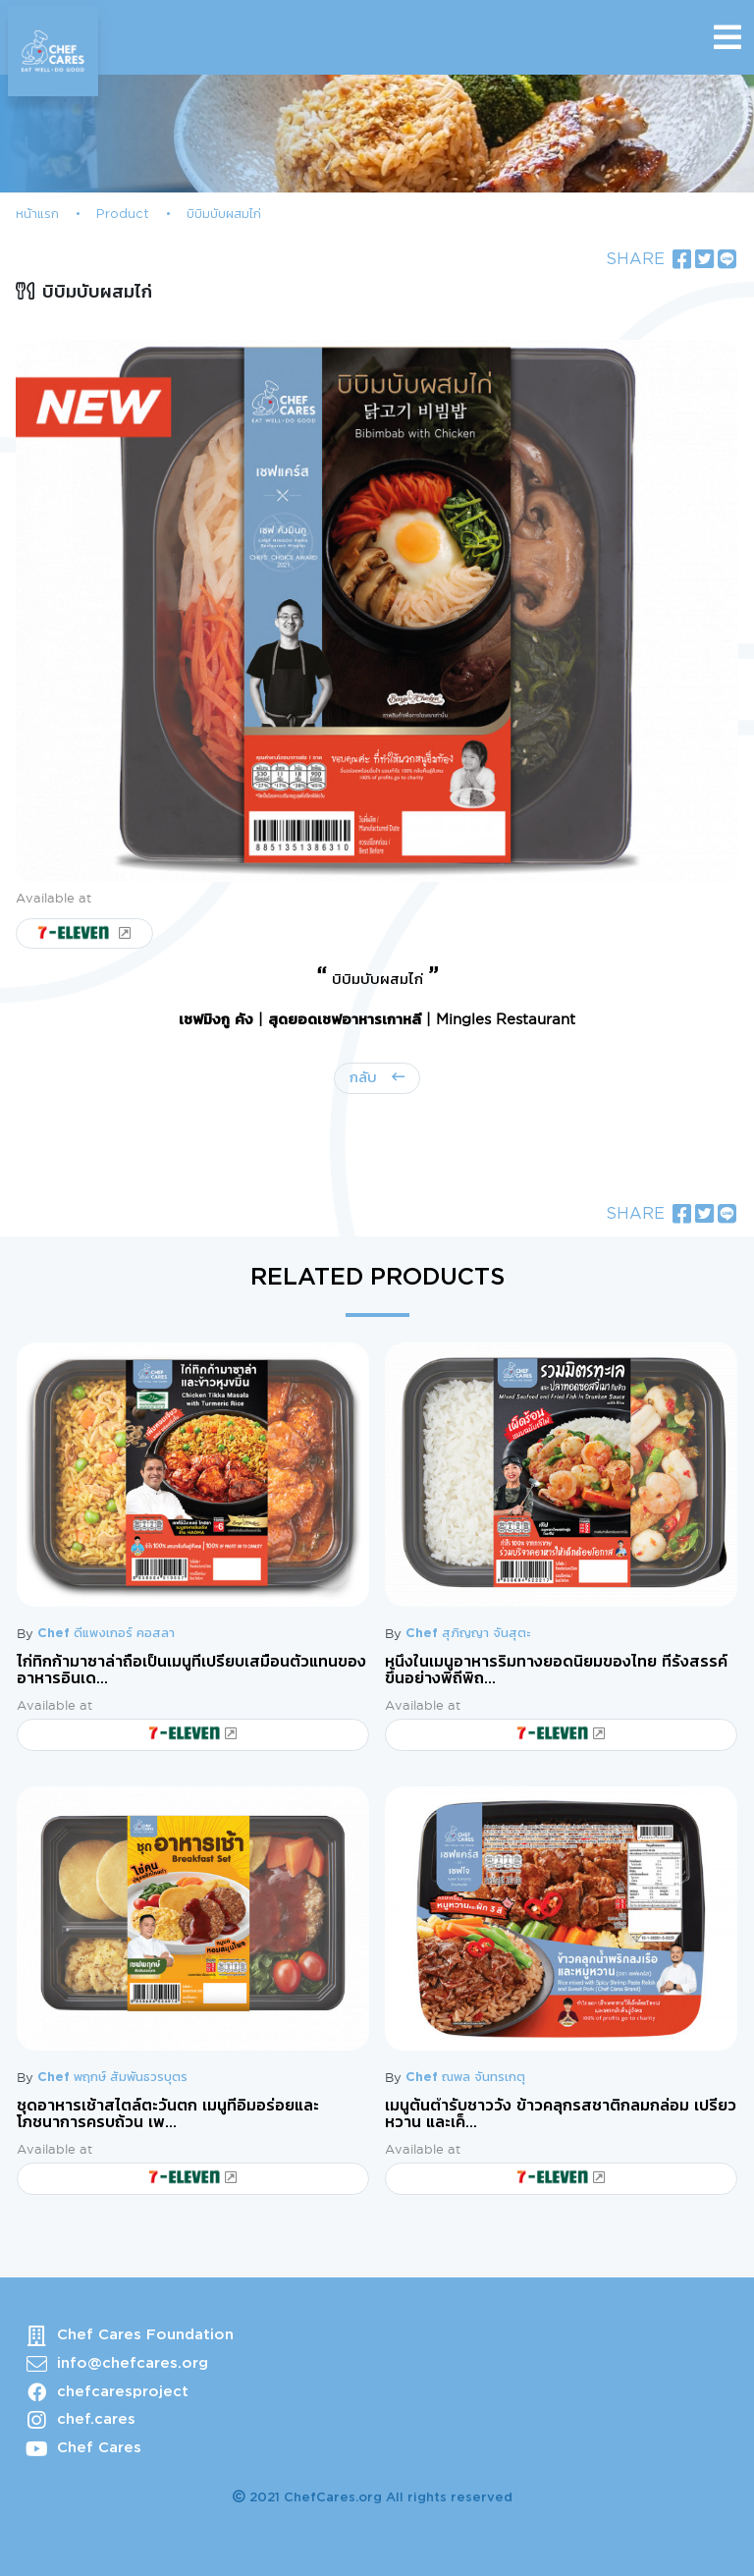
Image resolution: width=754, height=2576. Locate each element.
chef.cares (96, 2419)
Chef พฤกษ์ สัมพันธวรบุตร (112, 2077)
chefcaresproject (122, 2391)
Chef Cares (99, 2447)
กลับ (366, 1077)
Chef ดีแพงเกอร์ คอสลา (106, 1633)
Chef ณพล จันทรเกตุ (465, 2077)
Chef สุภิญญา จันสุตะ (467, 1633)
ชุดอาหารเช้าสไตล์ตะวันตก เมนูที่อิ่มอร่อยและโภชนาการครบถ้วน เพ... (168, 2114)
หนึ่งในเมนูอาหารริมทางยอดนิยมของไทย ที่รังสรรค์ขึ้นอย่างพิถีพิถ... (556, 1670)
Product (122, 214)
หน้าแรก (37, 214)
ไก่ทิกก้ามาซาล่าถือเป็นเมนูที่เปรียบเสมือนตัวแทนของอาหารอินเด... (191, 1670)
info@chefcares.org (132, 2363)
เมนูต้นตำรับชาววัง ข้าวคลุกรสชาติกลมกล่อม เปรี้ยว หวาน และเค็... (560, 2114)
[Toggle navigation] (727, 37)
